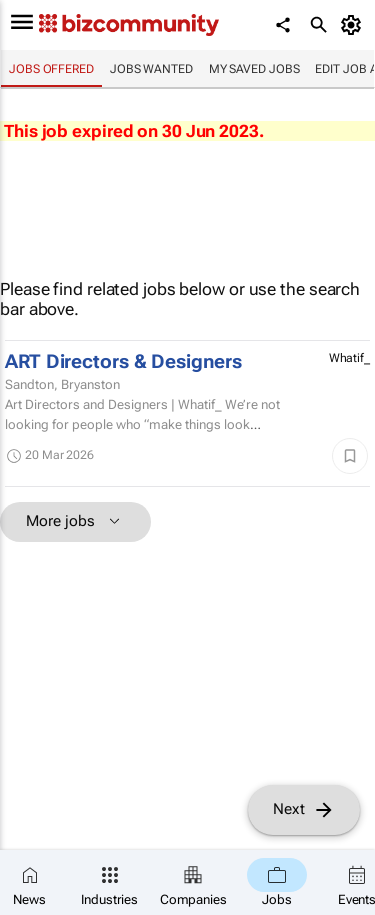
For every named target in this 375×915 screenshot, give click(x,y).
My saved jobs (254, 69)
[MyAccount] (354, 25)
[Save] (350, 456)
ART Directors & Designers (123, 362)
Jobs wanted (151, 69)
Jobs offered (51, 69)
